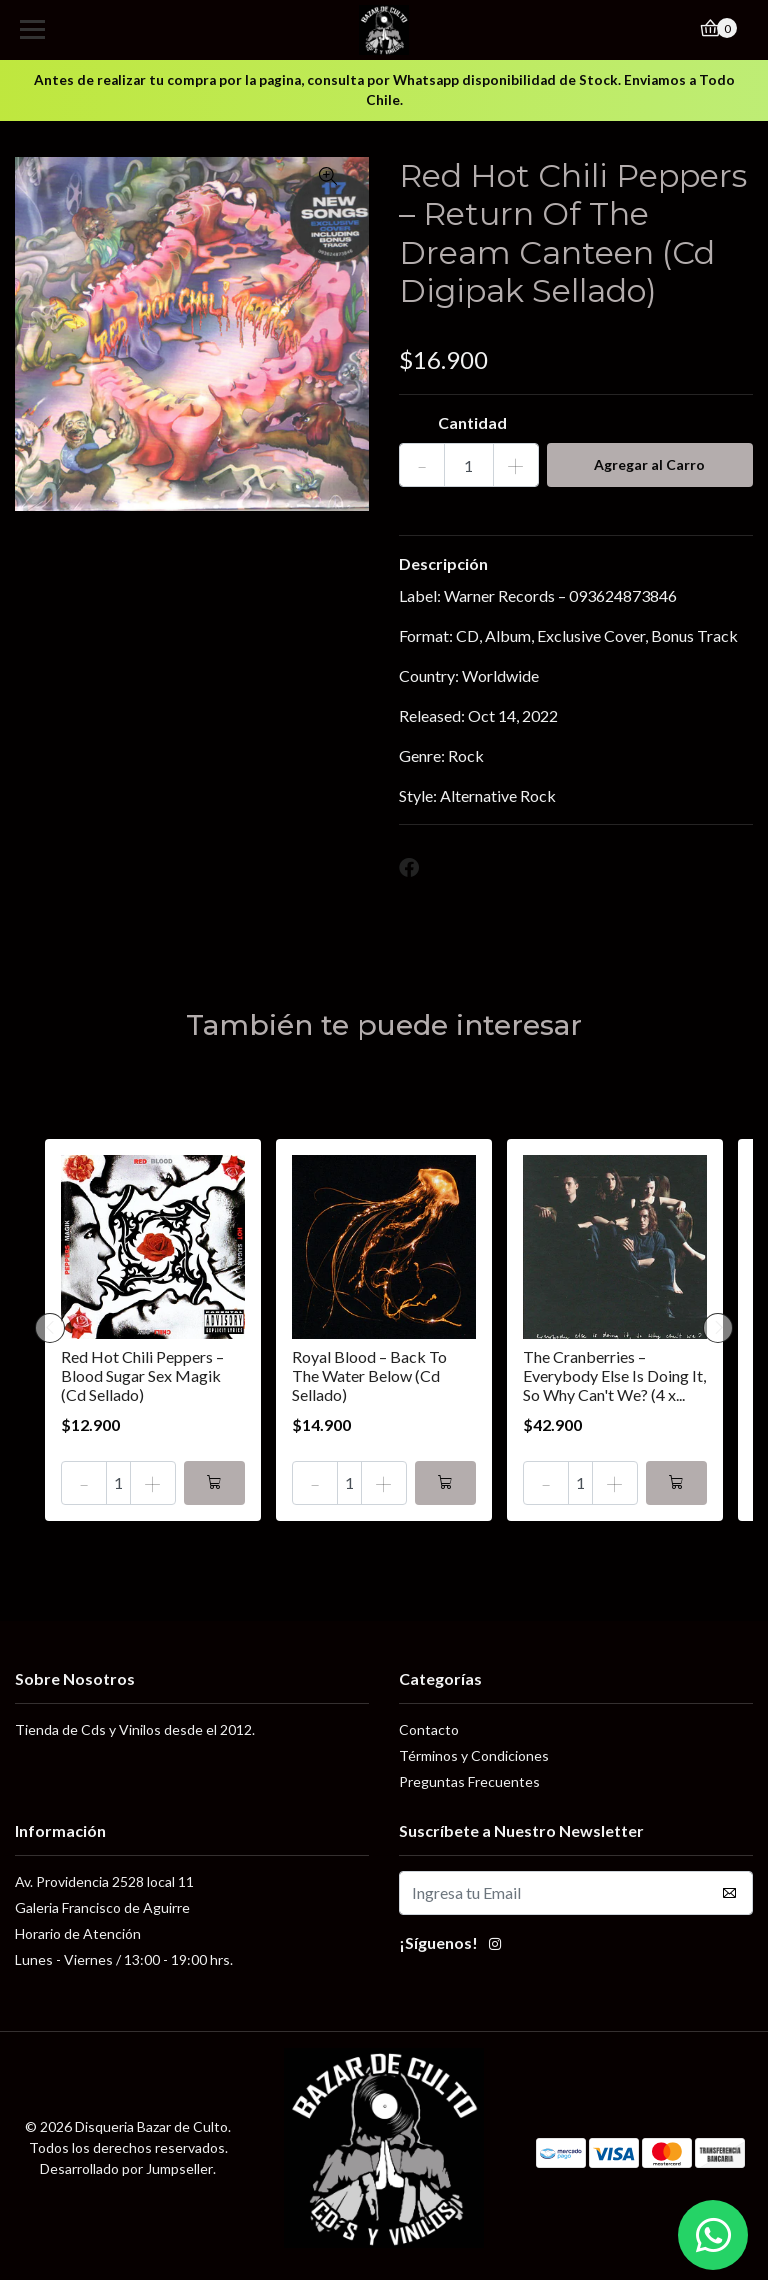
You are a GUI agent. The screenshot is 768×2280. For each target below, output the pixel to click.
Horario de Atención (78, 1933)
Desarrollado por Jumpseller (126, 2168)
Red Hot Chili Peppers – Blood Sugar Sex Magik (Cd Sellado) (142, 1375)
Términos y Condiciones (474, 1755)
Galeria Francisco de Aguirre (102, 1907)
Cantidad (472, 422)
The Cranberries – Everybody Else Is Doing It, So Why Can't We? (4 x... (614, 1375)
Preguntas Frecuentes (469, 1781)
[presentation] (50, 1328)
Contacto (429, 1729)
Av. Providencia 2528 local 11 (104, 1881)
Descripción (443, 563)
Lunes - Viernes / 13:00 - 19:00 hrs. (124, 1959)
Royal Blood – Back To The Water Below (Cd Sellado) (369, 1375)
